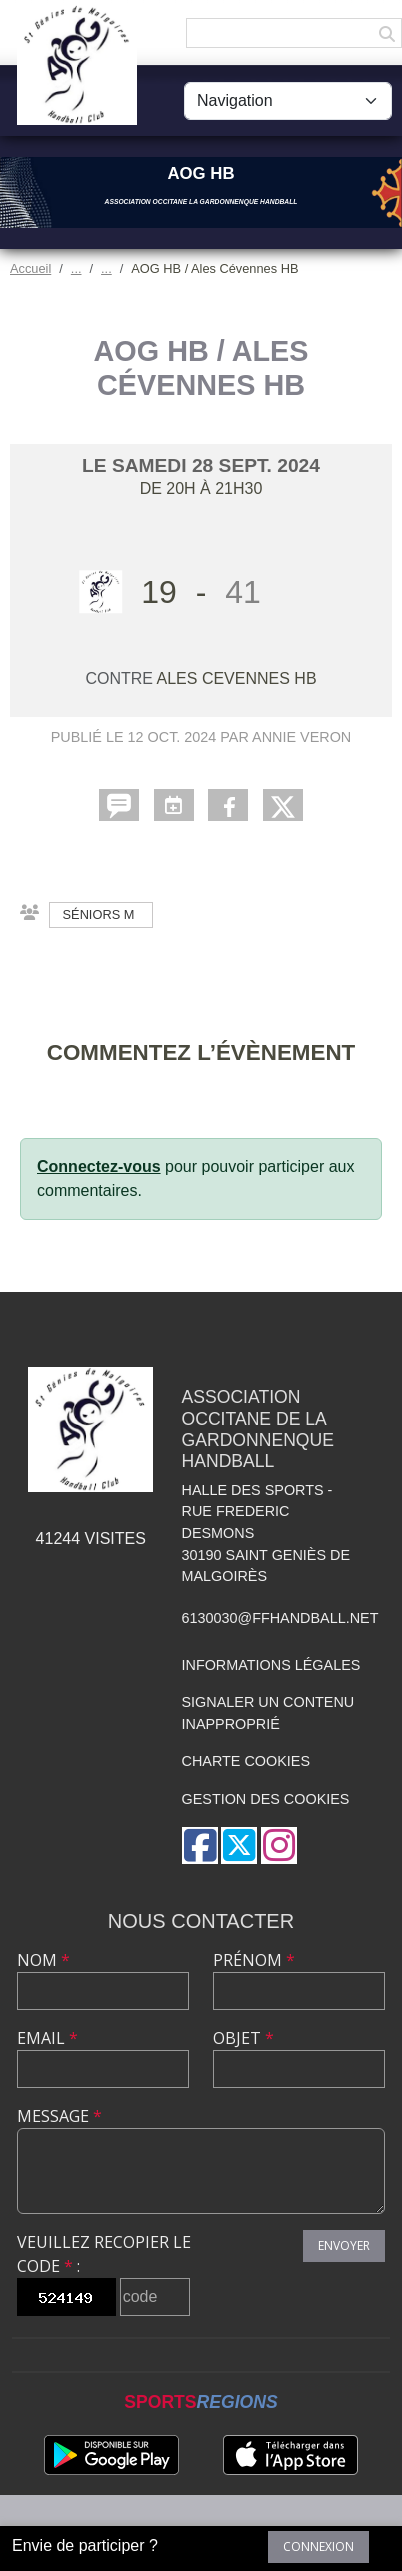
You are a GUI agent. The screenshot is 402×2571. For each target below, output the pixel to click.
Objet (243, 2038)
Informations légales (271, 1665)
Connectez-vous (99, 1166)
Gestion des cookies (266, 1799)
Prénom (254, 1960)
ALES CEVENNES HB (237, 678)
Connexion (318, 2546)
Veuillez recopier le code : (104, 2254)
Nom (43, 1960)
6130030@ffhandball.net (280, 1618)
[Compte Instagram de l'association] (279, 1845)
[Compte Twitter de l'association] (239, 1845)
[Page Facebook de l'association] (200, 1845)
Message (59, 2116)
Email (47, 2038)
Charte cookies (246, 1761)
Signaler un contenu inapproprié (268, 1713)
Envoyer (344, 2245)
